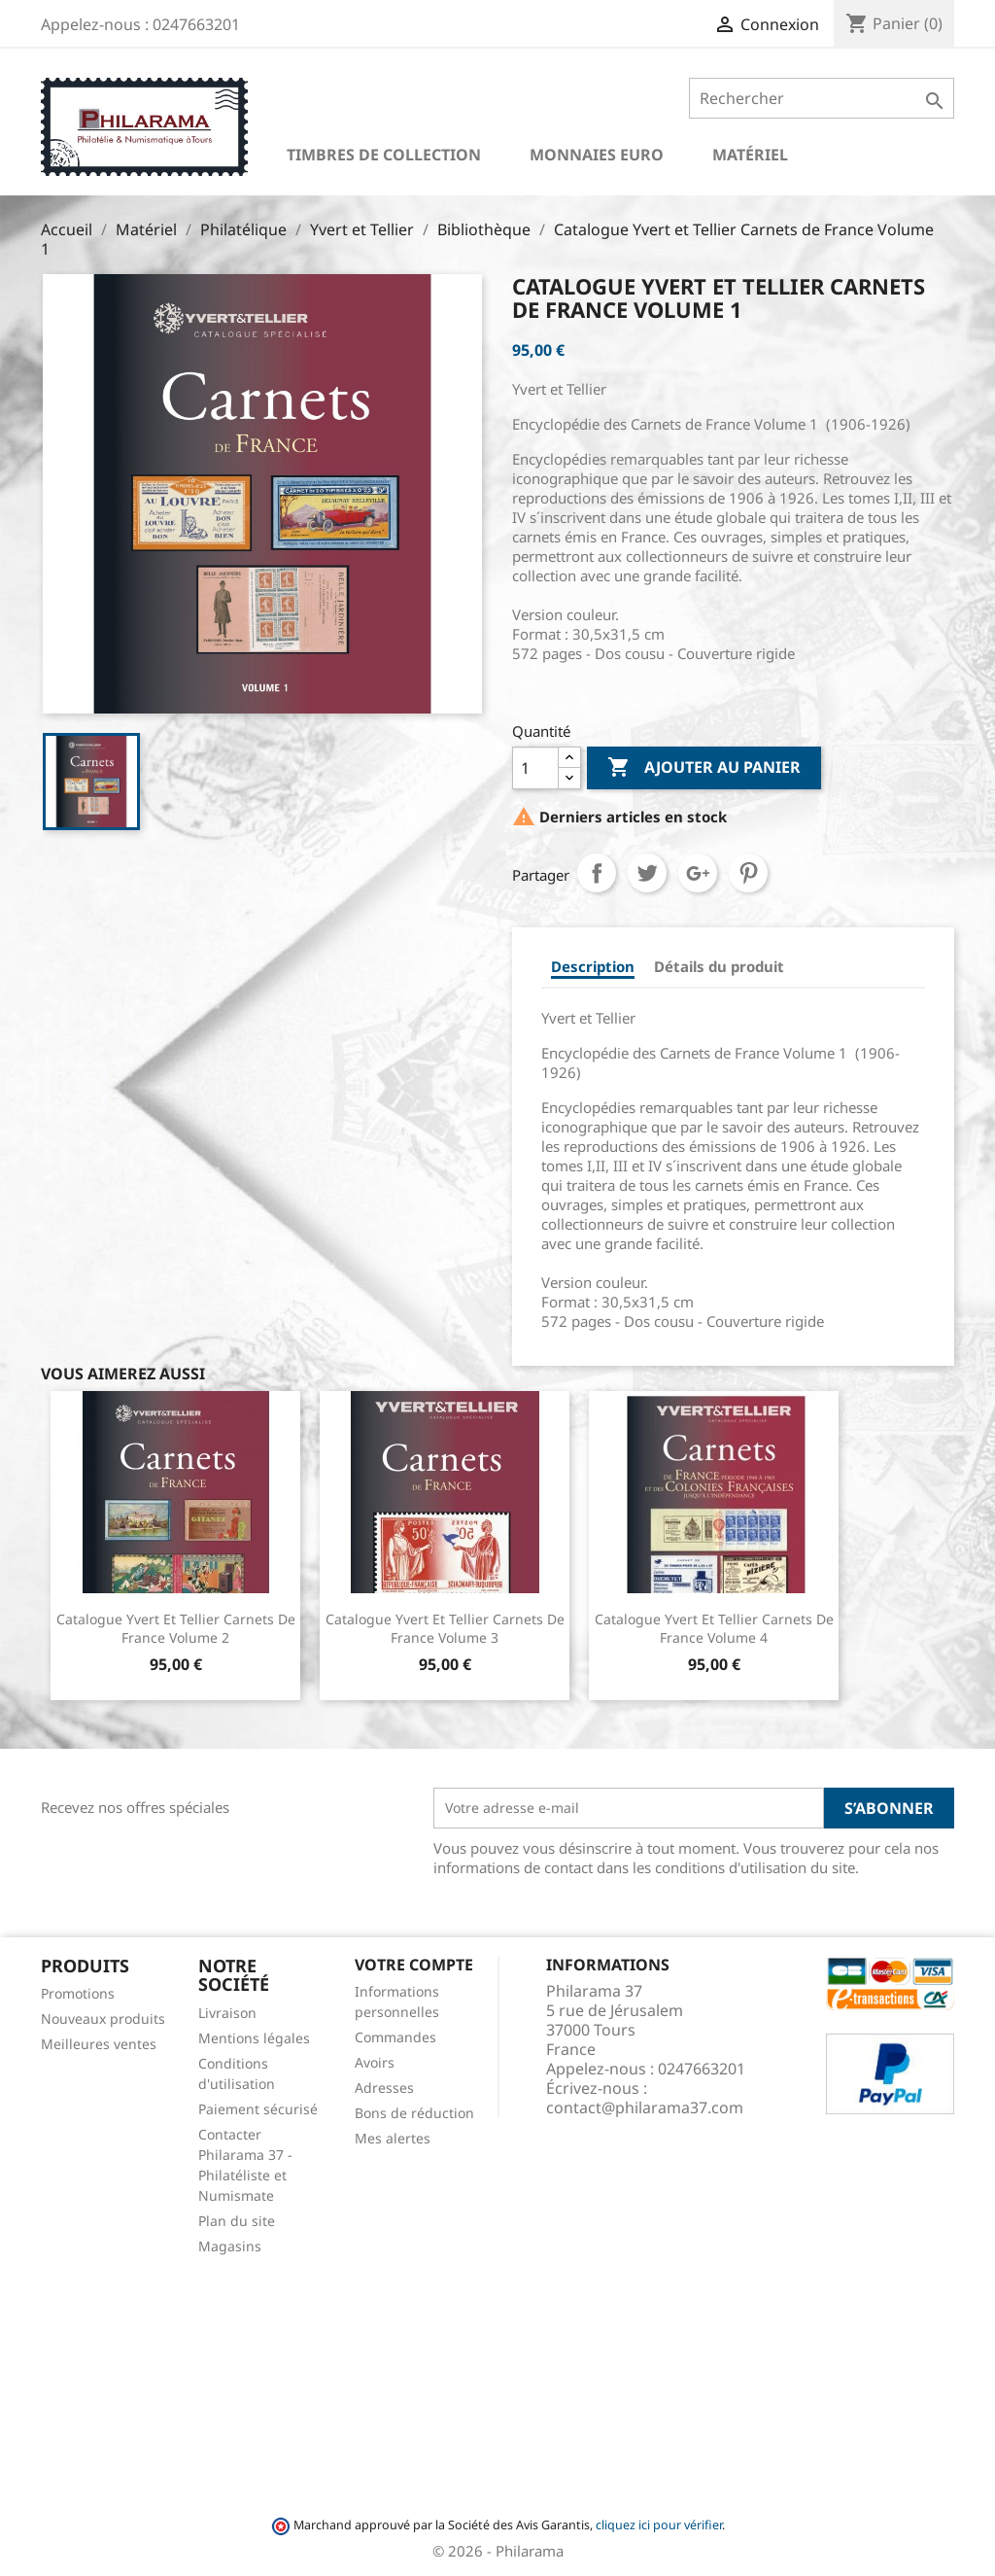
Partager (596, 872)
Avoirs (375, 2062)
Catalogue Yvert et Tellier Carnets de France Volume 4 (714, 1629)
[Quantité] (535, 768)
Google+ (697, 872)
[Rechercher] (821, 98)
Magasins (229, 2246)
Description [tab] (593, 966)
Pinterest (748, 872)
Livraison (227, 2012)
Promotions (78, 1993)
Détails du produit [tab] (719, 966)
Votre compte (414, 1964)
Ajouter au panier (704, 768)
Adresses (384, 2087)
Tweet (647, 872)
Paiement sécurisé (258, 2109)
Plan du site (236, 2220)
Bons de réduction (414, 2113)
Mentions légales (254, 2038)
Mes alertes (392, 2138)
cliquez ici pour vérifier (659, 2525)
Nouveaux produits (103, 2018)
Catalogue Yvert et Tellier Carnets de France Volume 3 (445, 1629)
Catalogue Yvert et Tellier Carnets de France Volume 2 (175, 1629)
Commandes (395, 2037)
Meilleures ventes (98, 2044)
